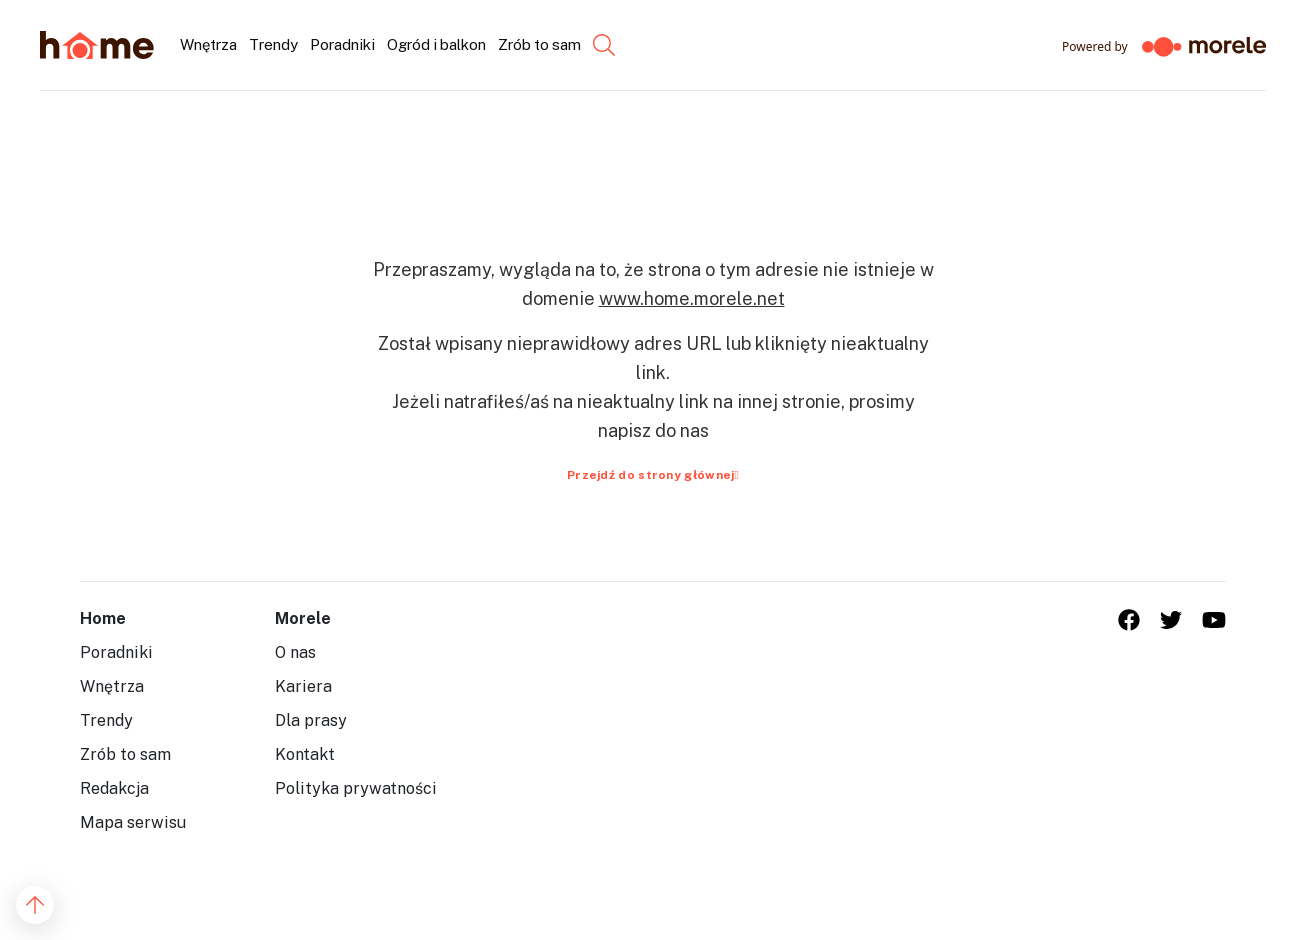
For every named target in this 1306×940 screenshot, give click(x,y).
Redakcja (114, 788)
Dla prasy (311, 720)
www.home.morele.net (692, 298)
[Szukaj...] (587, 45)
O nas (295, 652)
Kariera (303, 686)
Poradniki (116, 652)
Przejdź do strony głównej (653, 475)
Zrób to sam (125, 754)
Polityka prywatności (356, 788)
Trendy (106, 720)
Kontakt (305, 754)
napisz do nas (653, 430)
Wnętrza (112, 686)
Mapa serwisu (133, 822)
